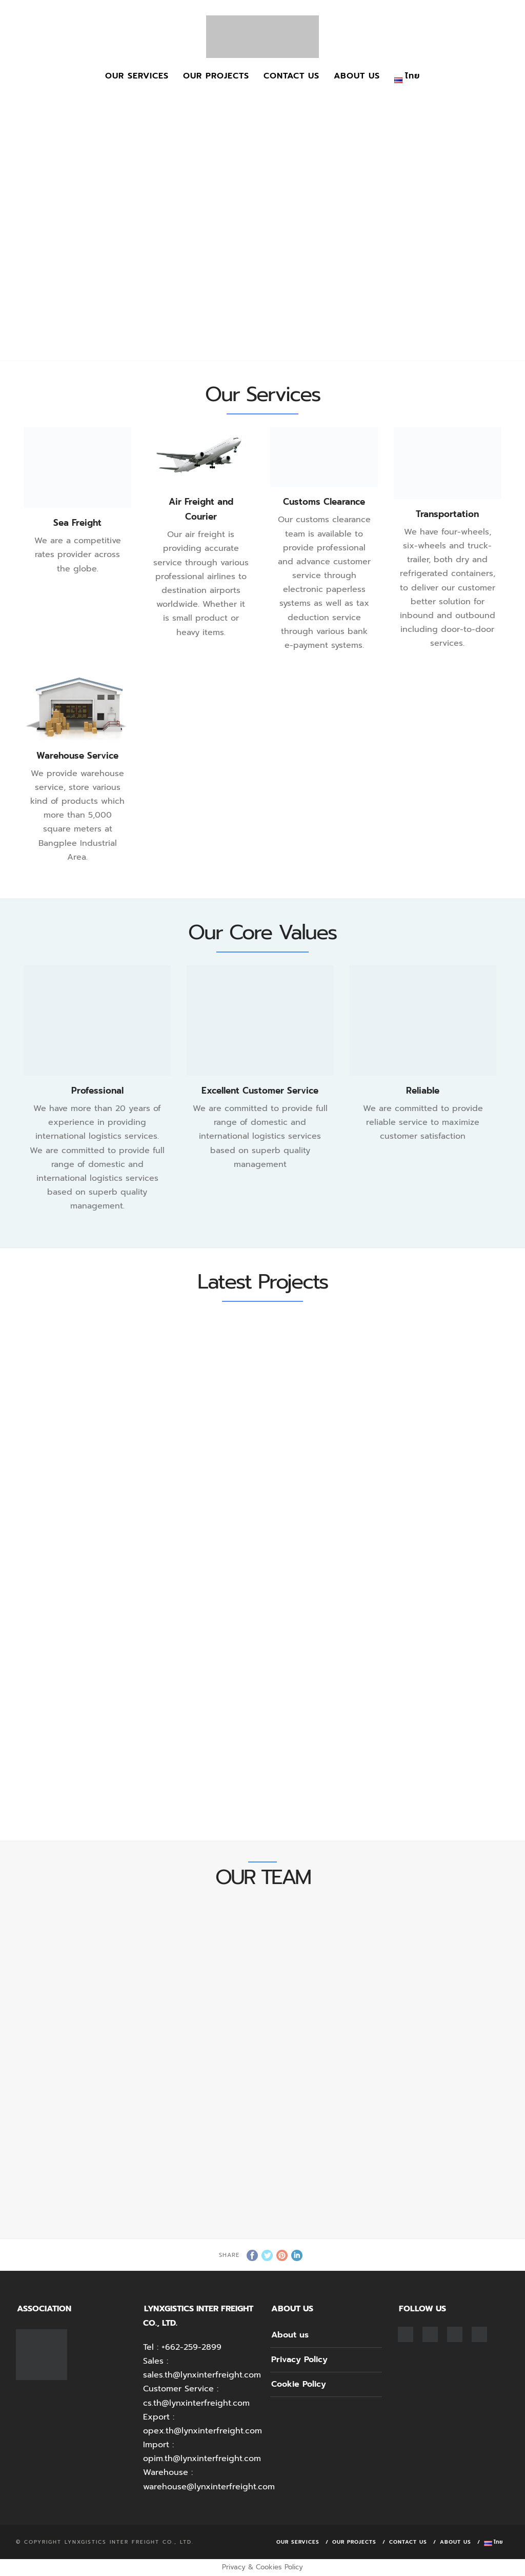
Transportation (447, 514)
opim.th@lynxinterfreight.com (202, 2458)
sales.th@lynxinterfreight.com (202, 2375)
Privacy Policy (299, 2359)
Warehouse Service (77, 755)
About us (357, 76)
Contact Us (291, 76)
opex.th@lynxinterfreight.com (202, 2431)
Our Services (137, 76)
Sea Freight (77, 522)
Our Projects (216, 76)
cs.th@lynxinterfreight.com (196, 2403)
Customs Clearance (324, 501)
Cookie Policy (298, 2384)
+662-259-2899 (191, 2347)
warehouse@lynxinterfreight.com (209, 2487)
